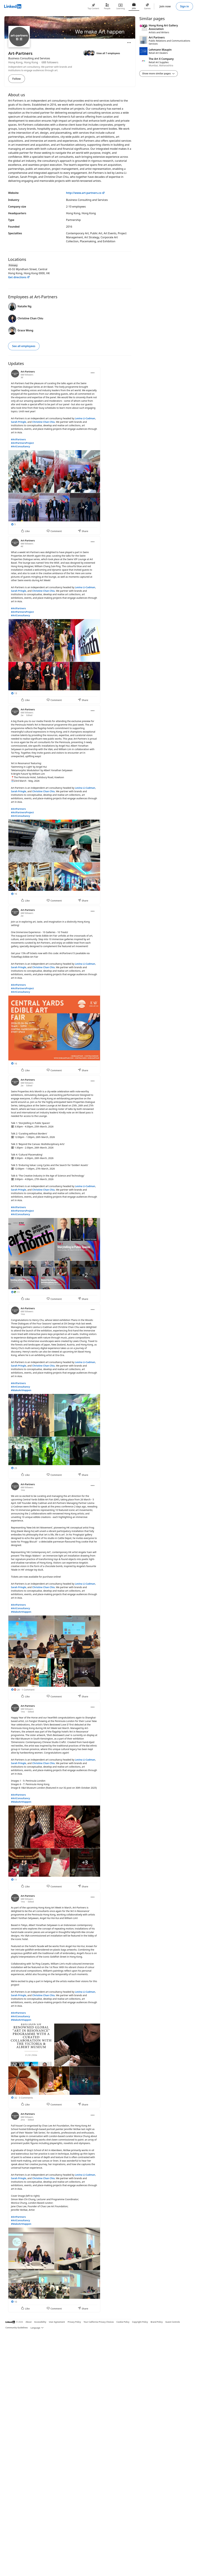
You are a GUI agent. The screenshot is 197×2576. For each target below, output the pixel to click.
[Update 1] (69, 451)
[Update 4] (69, 990)
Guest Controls (172, 2322)
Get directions (19, 277)
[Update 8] (69, 1796)
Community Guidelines (17, 2327)
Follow (16, 79)
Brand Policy (157, 2322)
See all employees (23, 346)
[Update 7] (69, 1590)
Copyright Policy (140, 2322)
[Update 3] (69, 804)
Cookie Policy (122, 2322)
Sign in (184, 6)
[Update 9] (69, 2000)
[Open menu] (129, 42)
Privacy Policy (74, 2322)
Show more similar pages (158, 73)
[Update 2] (69, 620)
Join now (165, 6)
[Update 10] (69, 2211)
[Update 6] (69, 1391)
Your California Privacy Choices (99, 2322)
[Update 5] (69, 1189)
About (29, 2322)
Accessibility (40, 2322)
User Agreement (57, 2322)
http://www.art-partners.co (85, 193)
